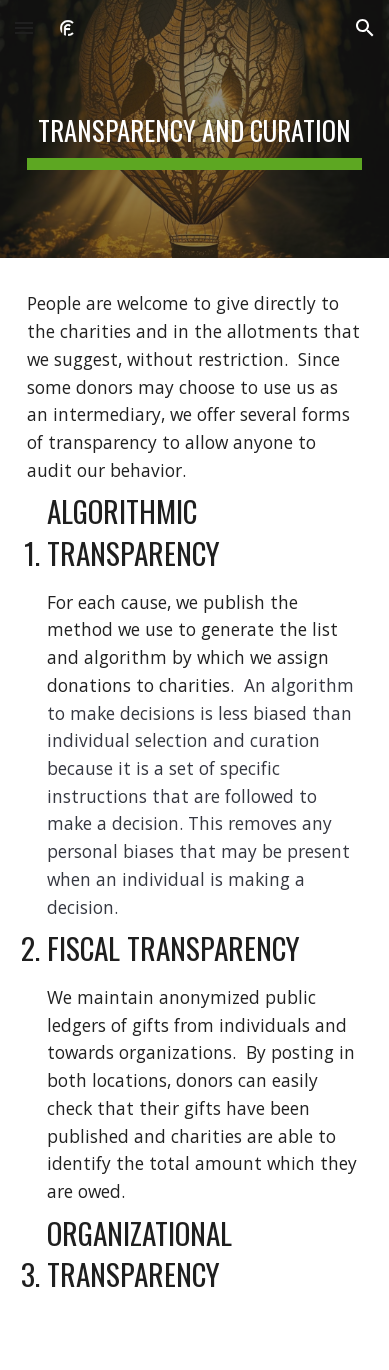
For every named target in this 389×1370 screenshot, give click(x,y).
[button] (24, 27)
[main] (194, 129)
